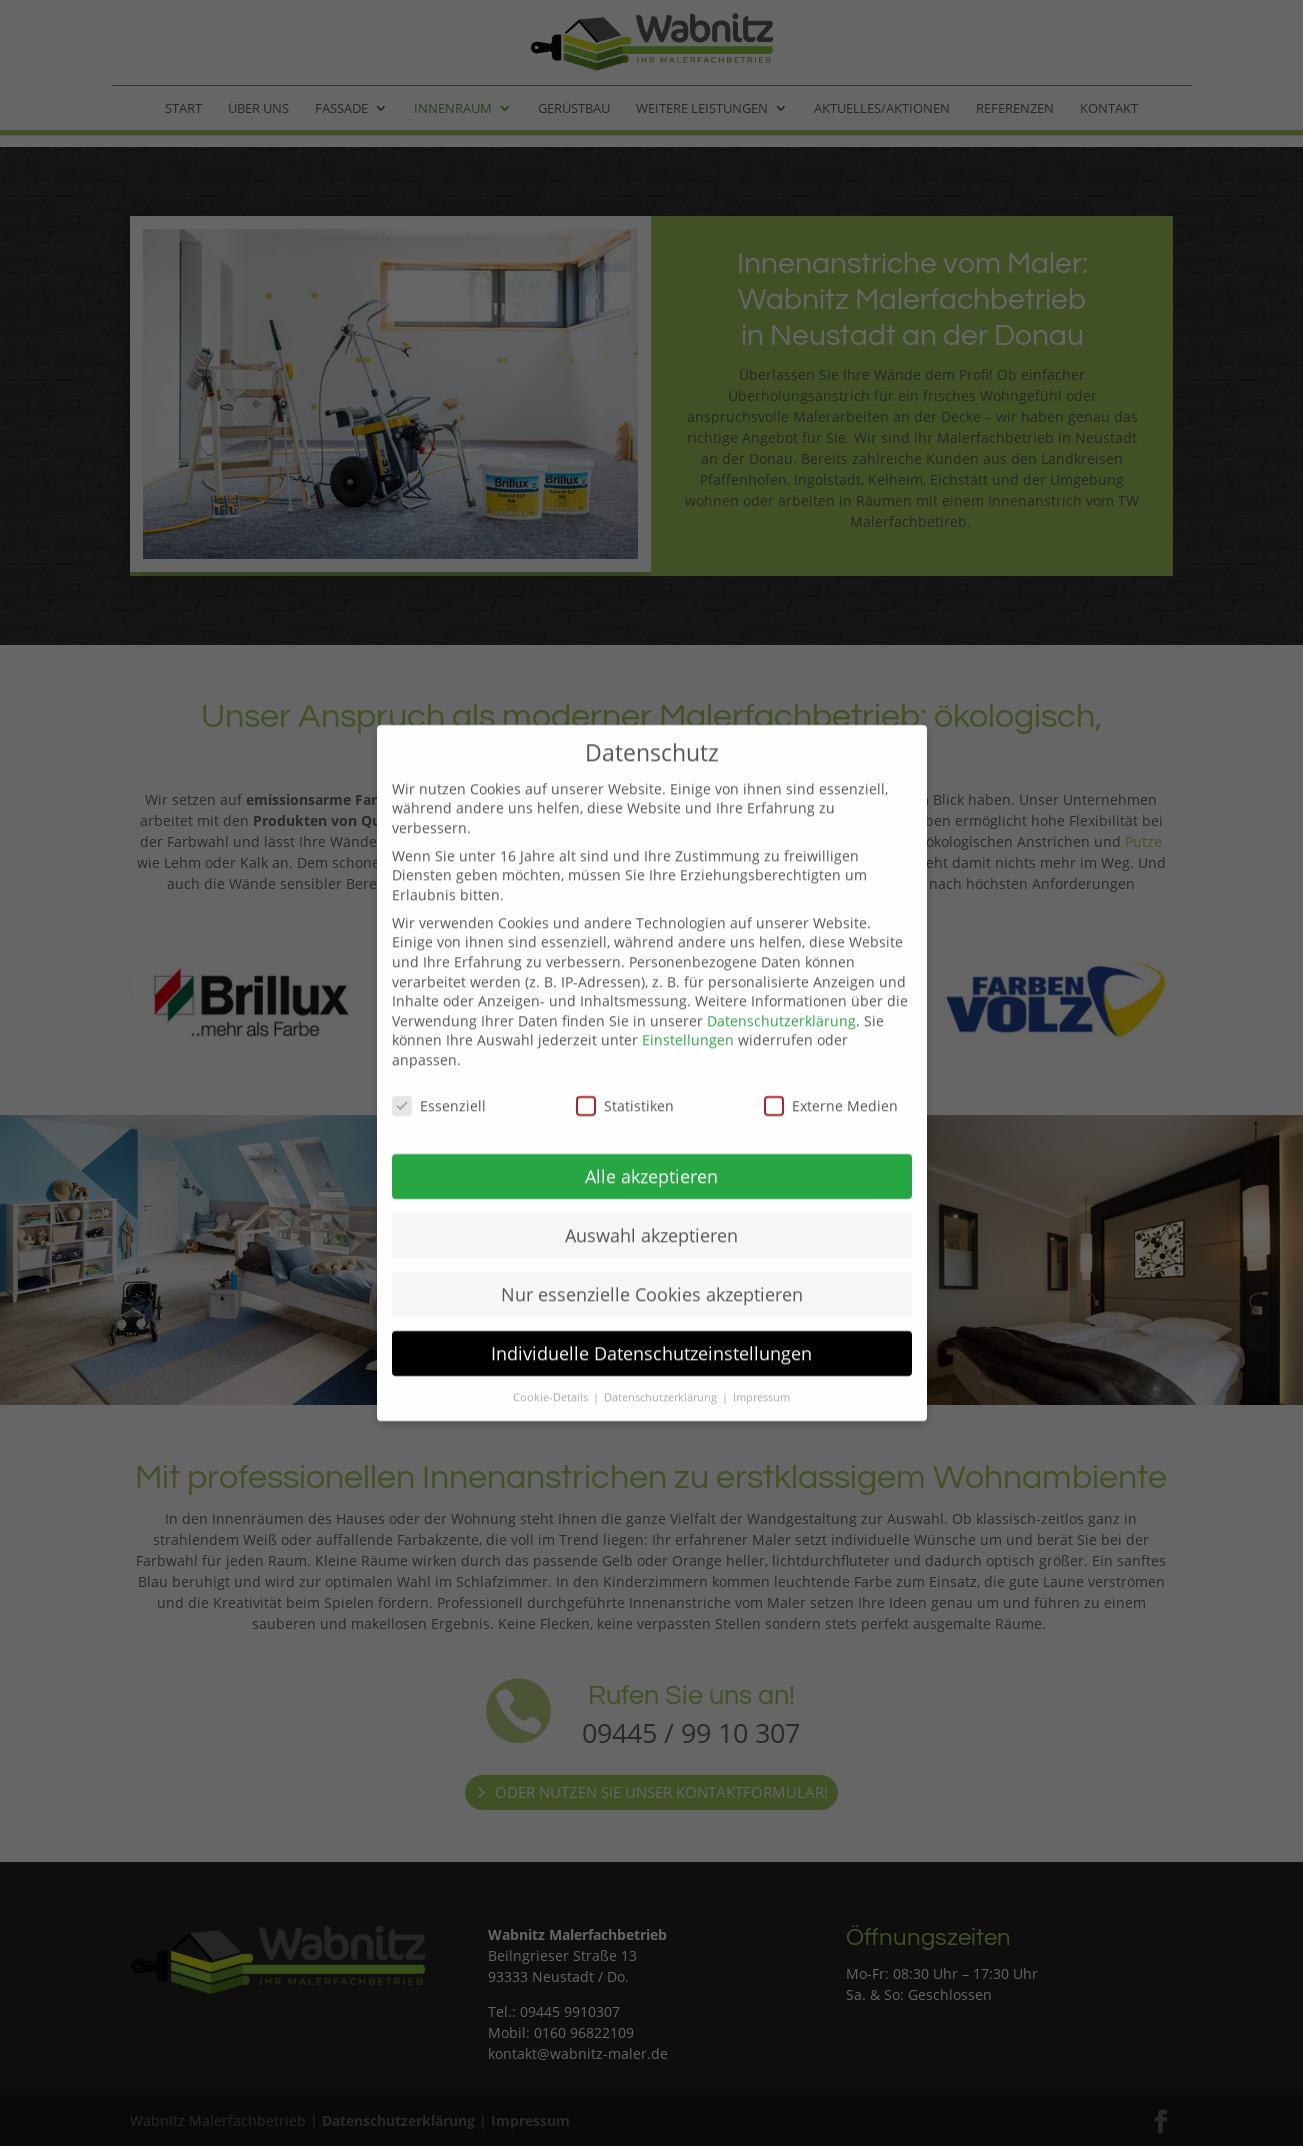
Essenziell (439, 1058)
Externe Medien (831, 1058)
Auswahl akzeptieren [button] (651, 1188)
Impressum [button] (761, 1350)
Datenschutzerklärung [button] (662, 1350)
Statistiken (625, 1058)
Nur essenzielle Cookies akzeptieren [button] (652, 1247)
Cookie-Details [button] (552, 1350)
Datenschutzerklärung (781, 973)
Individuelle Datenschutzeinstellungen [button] (651, 1306)
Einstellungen (688, 993)
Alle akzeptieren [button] (651, 1129)
